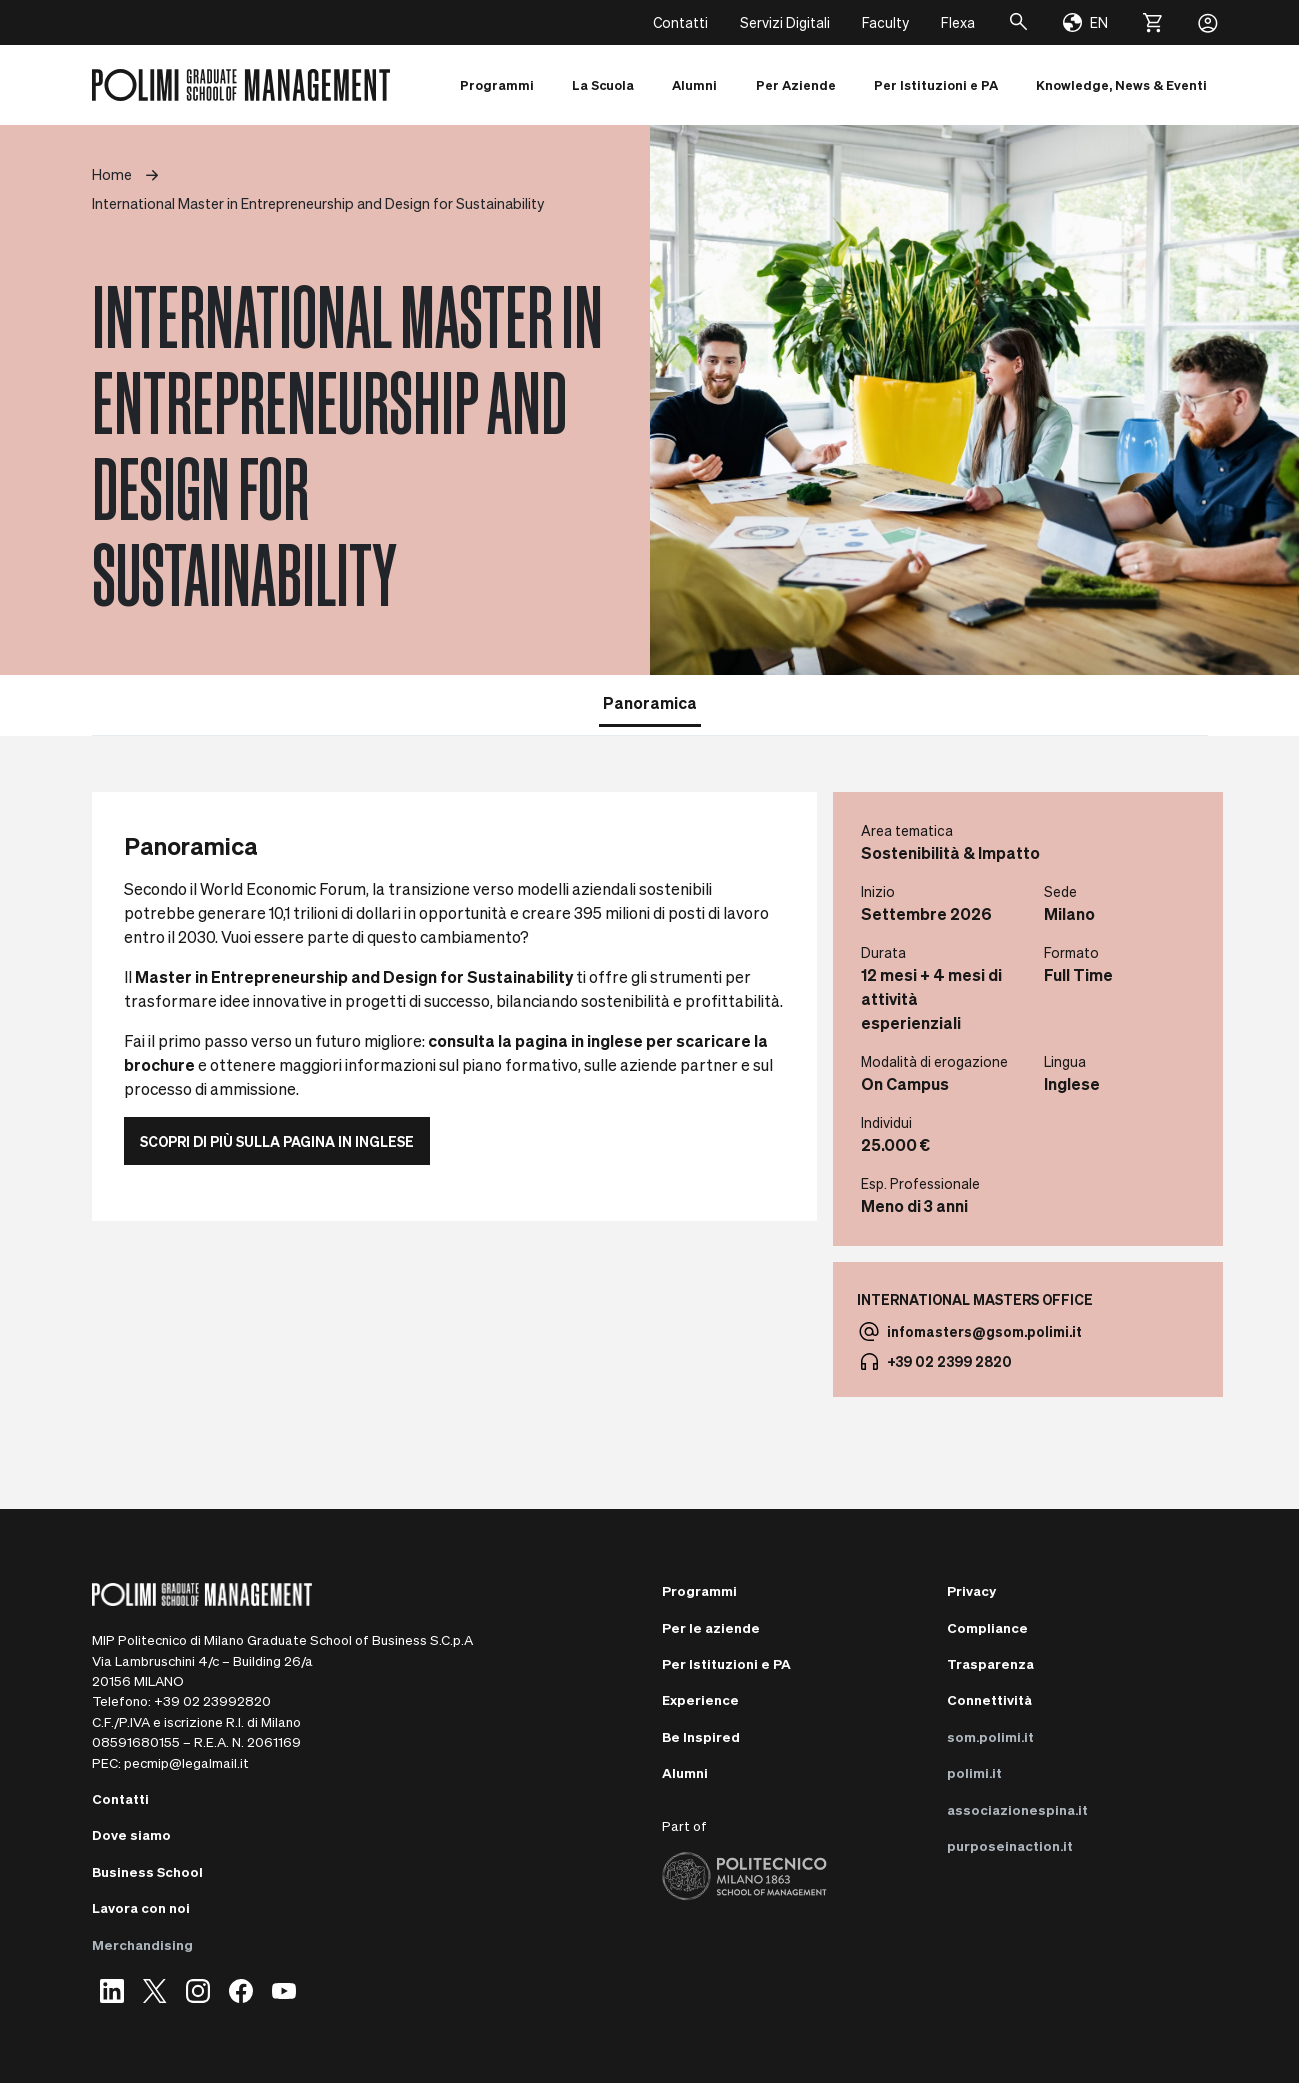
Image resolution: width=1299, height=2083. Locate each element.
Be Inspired (701, 1736)
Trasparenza (990, 1663)
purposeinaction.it (1010, 1845)
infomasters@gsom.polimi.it (984, 1331)
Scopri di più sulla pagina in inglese (277, 1141)
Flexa (958, 22)
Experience (700, 1699)
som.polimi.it (990, 1736)
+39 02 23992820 (212, 1700)
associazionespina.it (1017, 1809)
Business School (147, 1871)
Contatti (680, 22)
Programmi (699, 1590)
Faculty (885, 22)
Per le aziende (711, 1627)
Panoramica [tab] (650, 702)
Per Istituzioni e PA (726, 1663)
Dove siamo (131, 1834)
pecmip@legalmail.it (186, 1762)
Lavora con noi (141, 1907)
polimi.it (974, 1772)
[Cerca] (1019, 22)
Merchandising (142, 1944)
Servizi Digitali (785, 22)
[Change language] (1085, 23)
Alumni (685, 1772)
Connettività (989, 1699)
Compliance (987, 1627)
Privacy (971, 1590)
